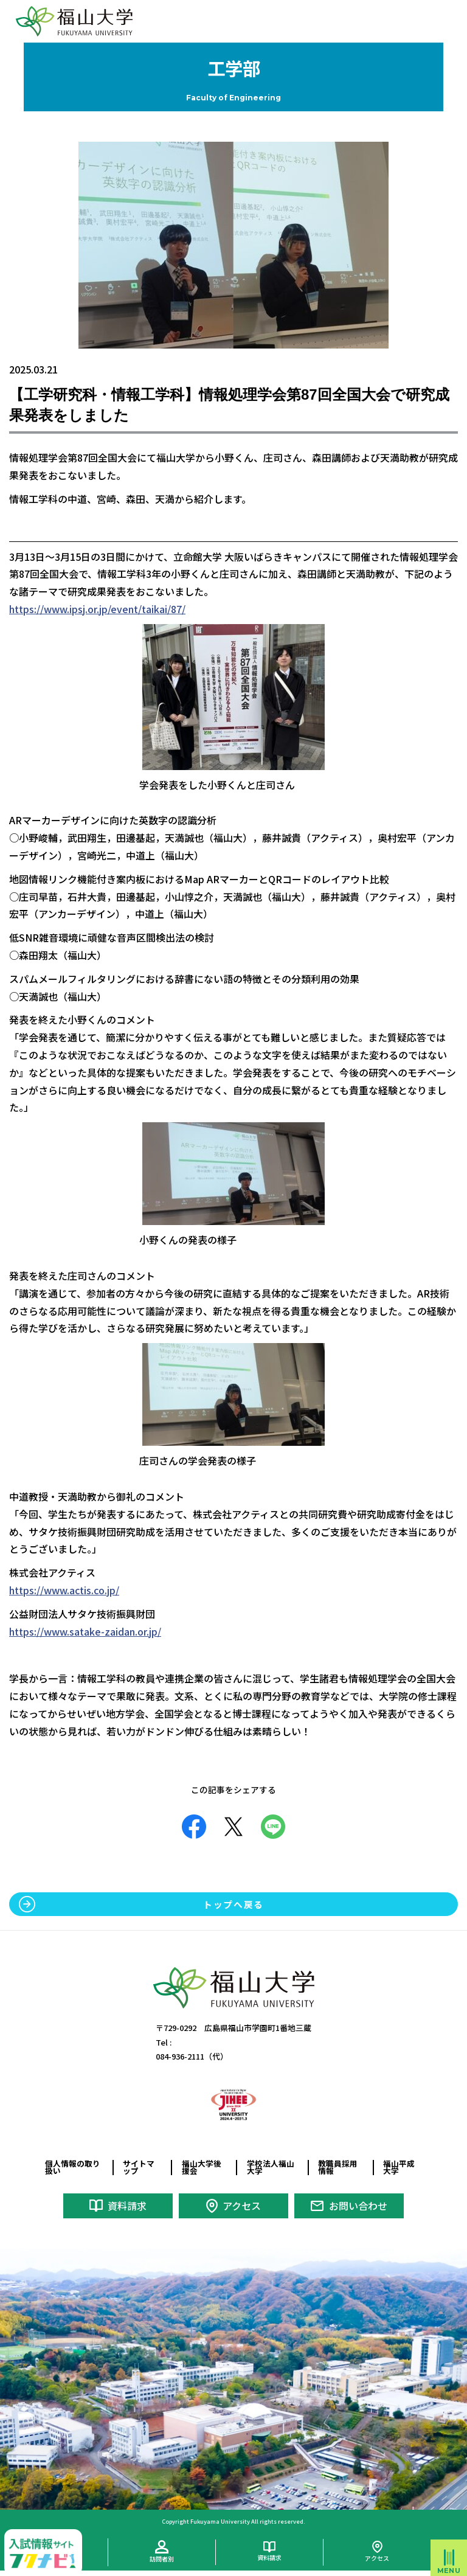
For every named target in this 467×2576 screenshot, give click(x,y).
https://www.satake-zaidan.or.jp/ (85, 1631)
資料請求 (127, 2205)
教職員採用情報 (338, 2167)
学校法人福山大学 (270, 2167)
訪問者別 (162, 2558)
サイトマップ (138, 2167)
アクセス (242, 2205)
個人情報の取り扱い (72, 2167)
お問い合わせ (358, 2205)
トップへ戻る (233, 1904)
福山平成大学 (399, 2167)
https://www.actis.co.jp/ (64, 1590)
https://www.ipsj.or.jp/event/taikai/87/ (97, 609)
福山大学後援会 (201, 2167)
